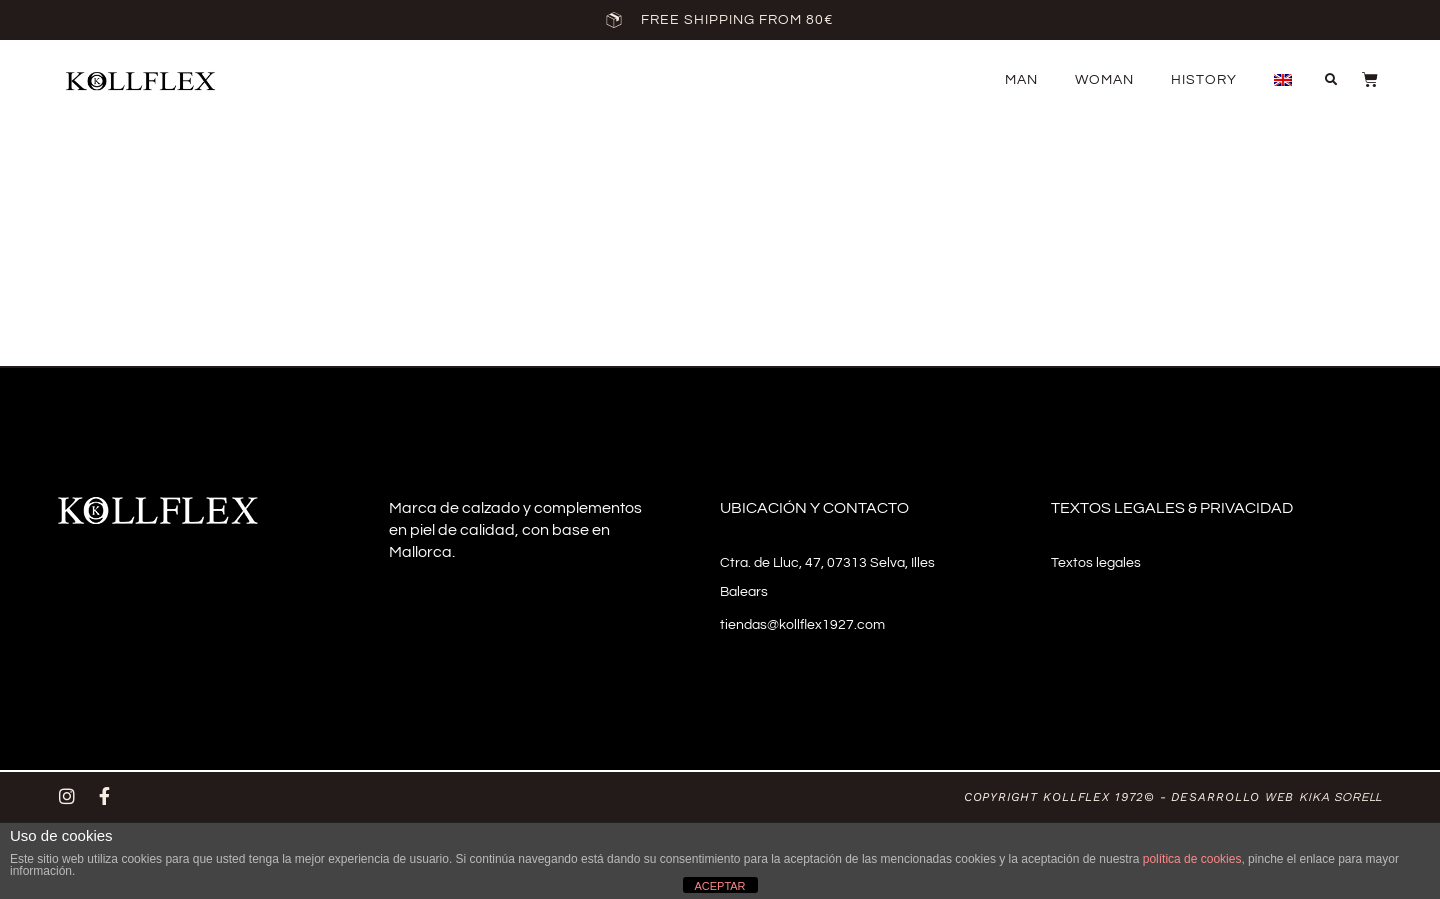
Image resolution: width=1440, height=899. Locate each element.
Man (1021, 80)
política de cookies (1192, 859)
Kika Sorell (1340, 797)
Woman (1104, 80)
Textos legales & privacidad (1172, 508)
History (1204, 80)
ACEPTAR (719, 886)
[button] (1331, 80)
